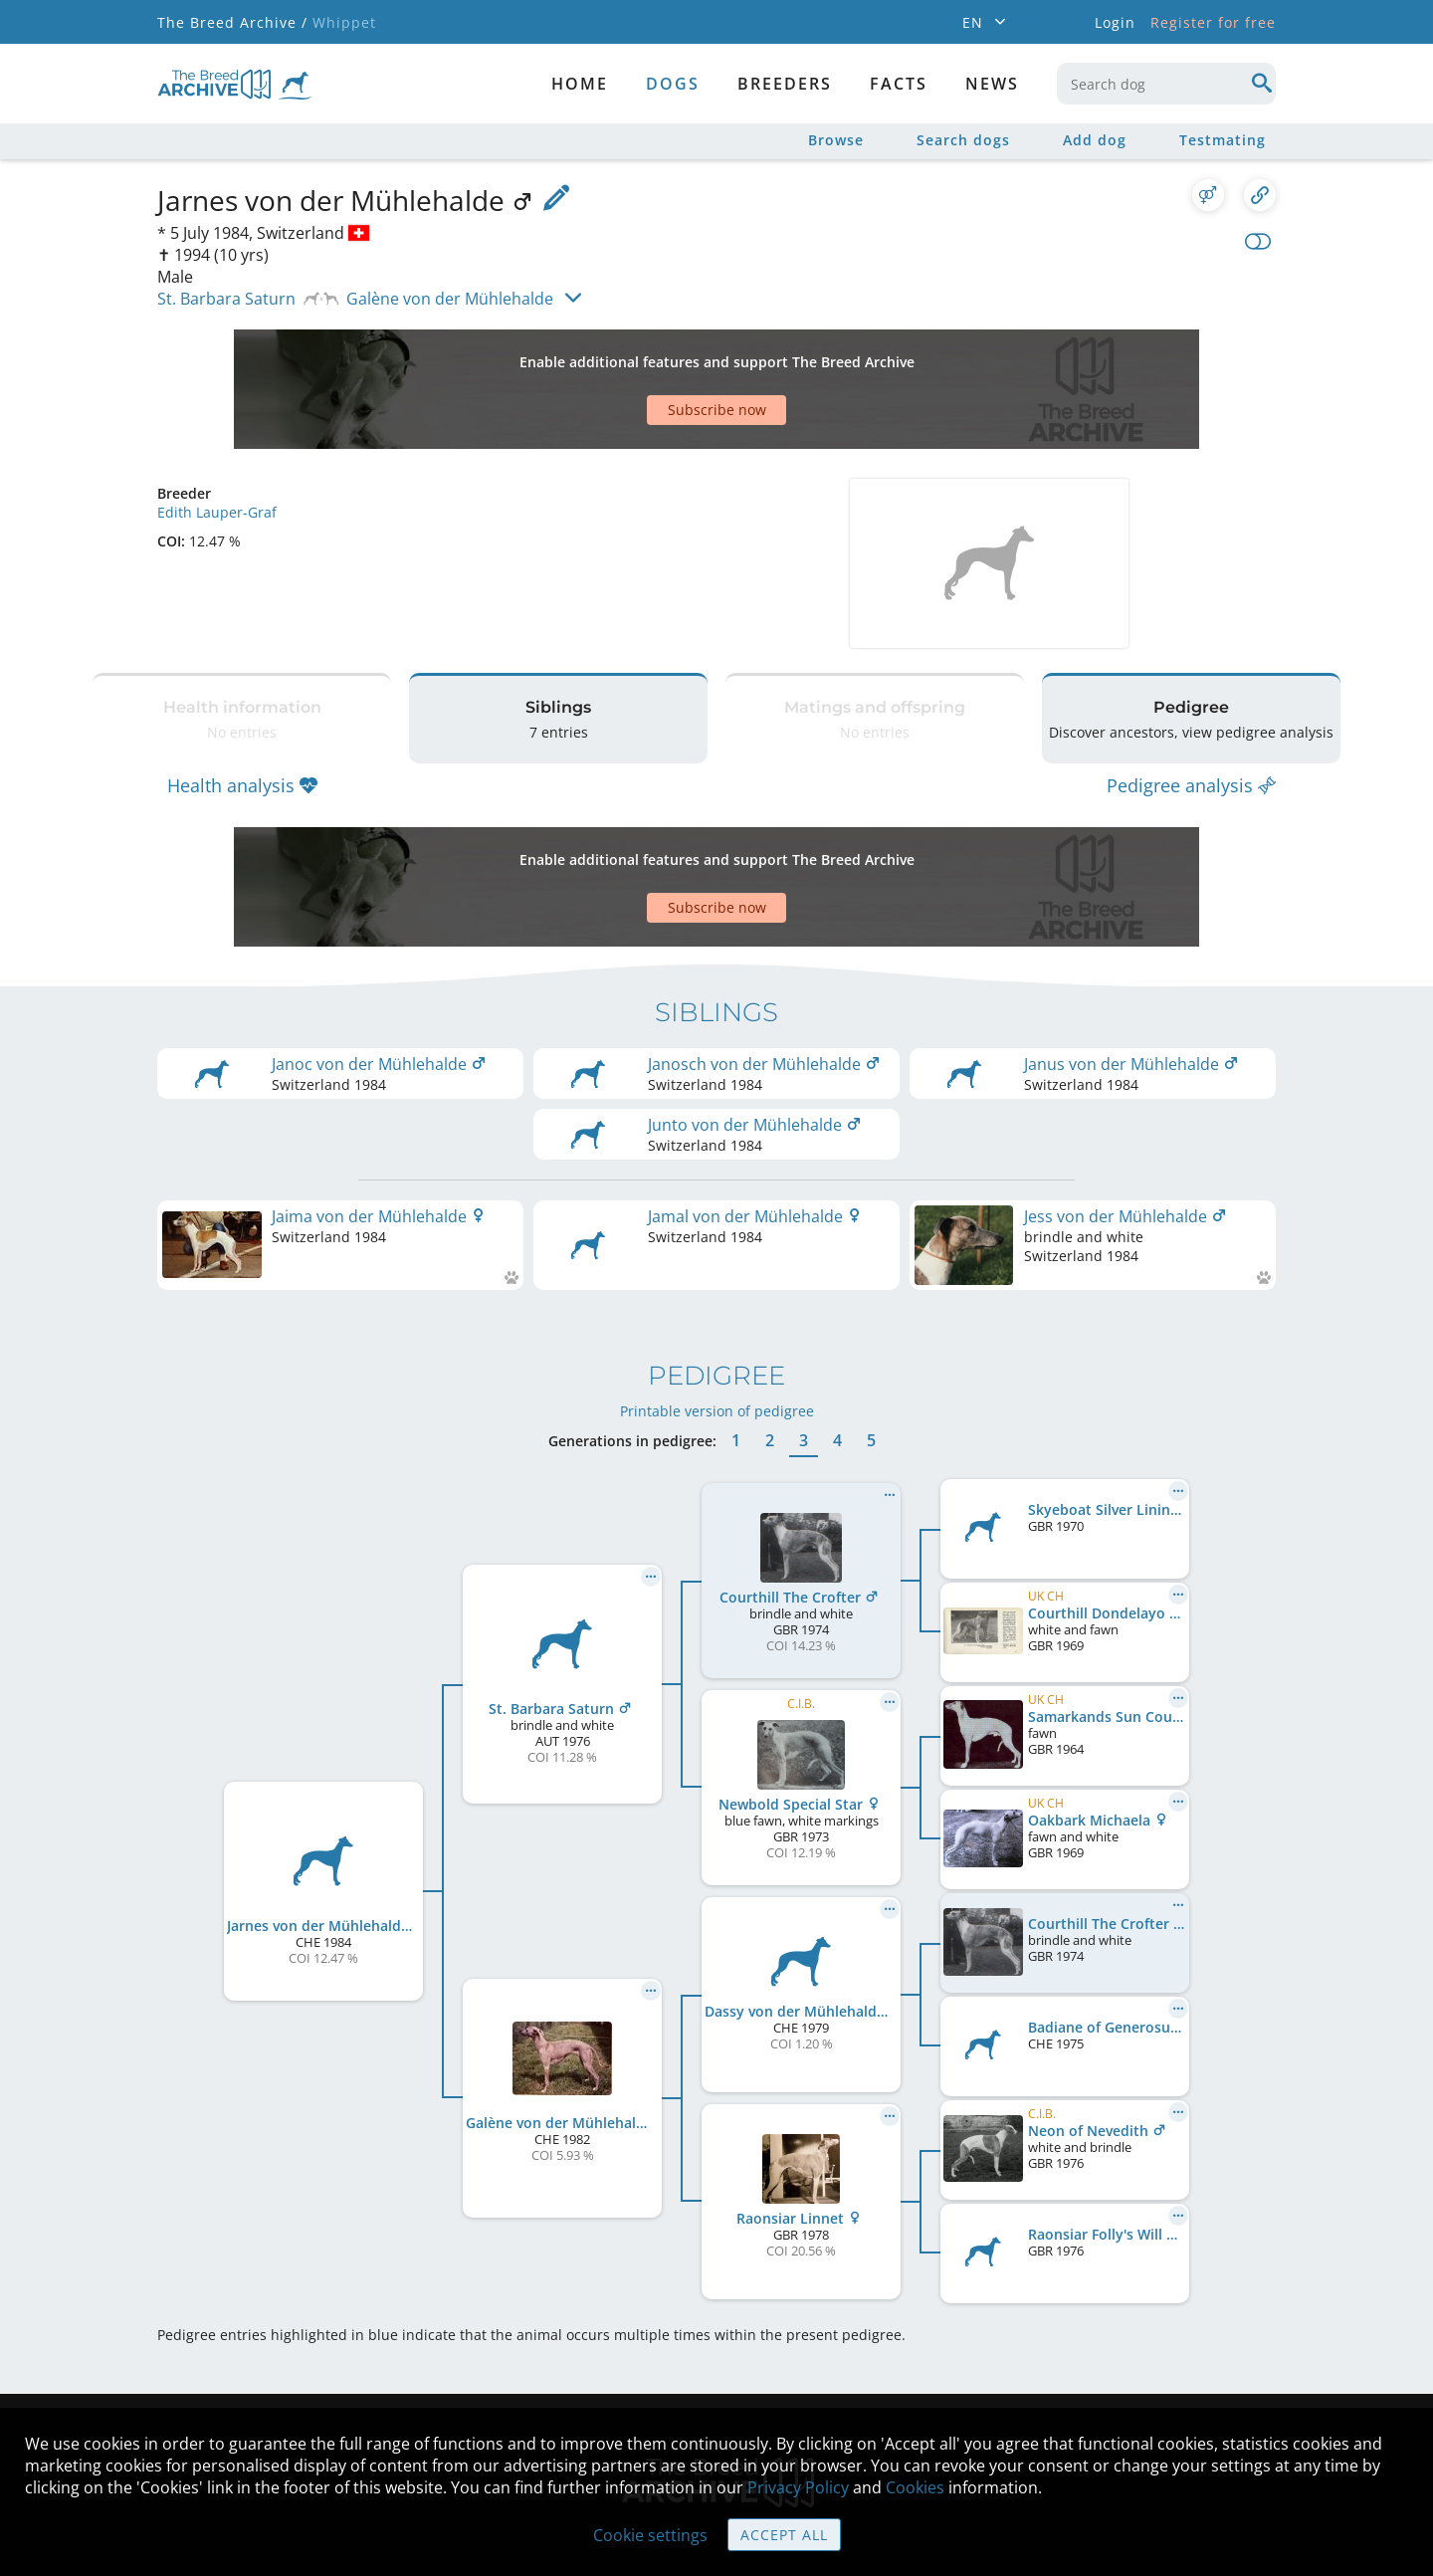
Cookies (915, 2487)
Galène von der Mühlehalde (449, 299)
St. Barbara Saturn (226, 299)
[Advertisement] (640, 354)
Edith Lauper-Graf (217, 442)
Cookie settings (650, 2535)
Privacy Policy (798, 2487)
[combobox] (1166, 84)
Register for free (1213, 22)
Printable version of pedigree (717, 1291)
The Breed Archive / (232, 22)
